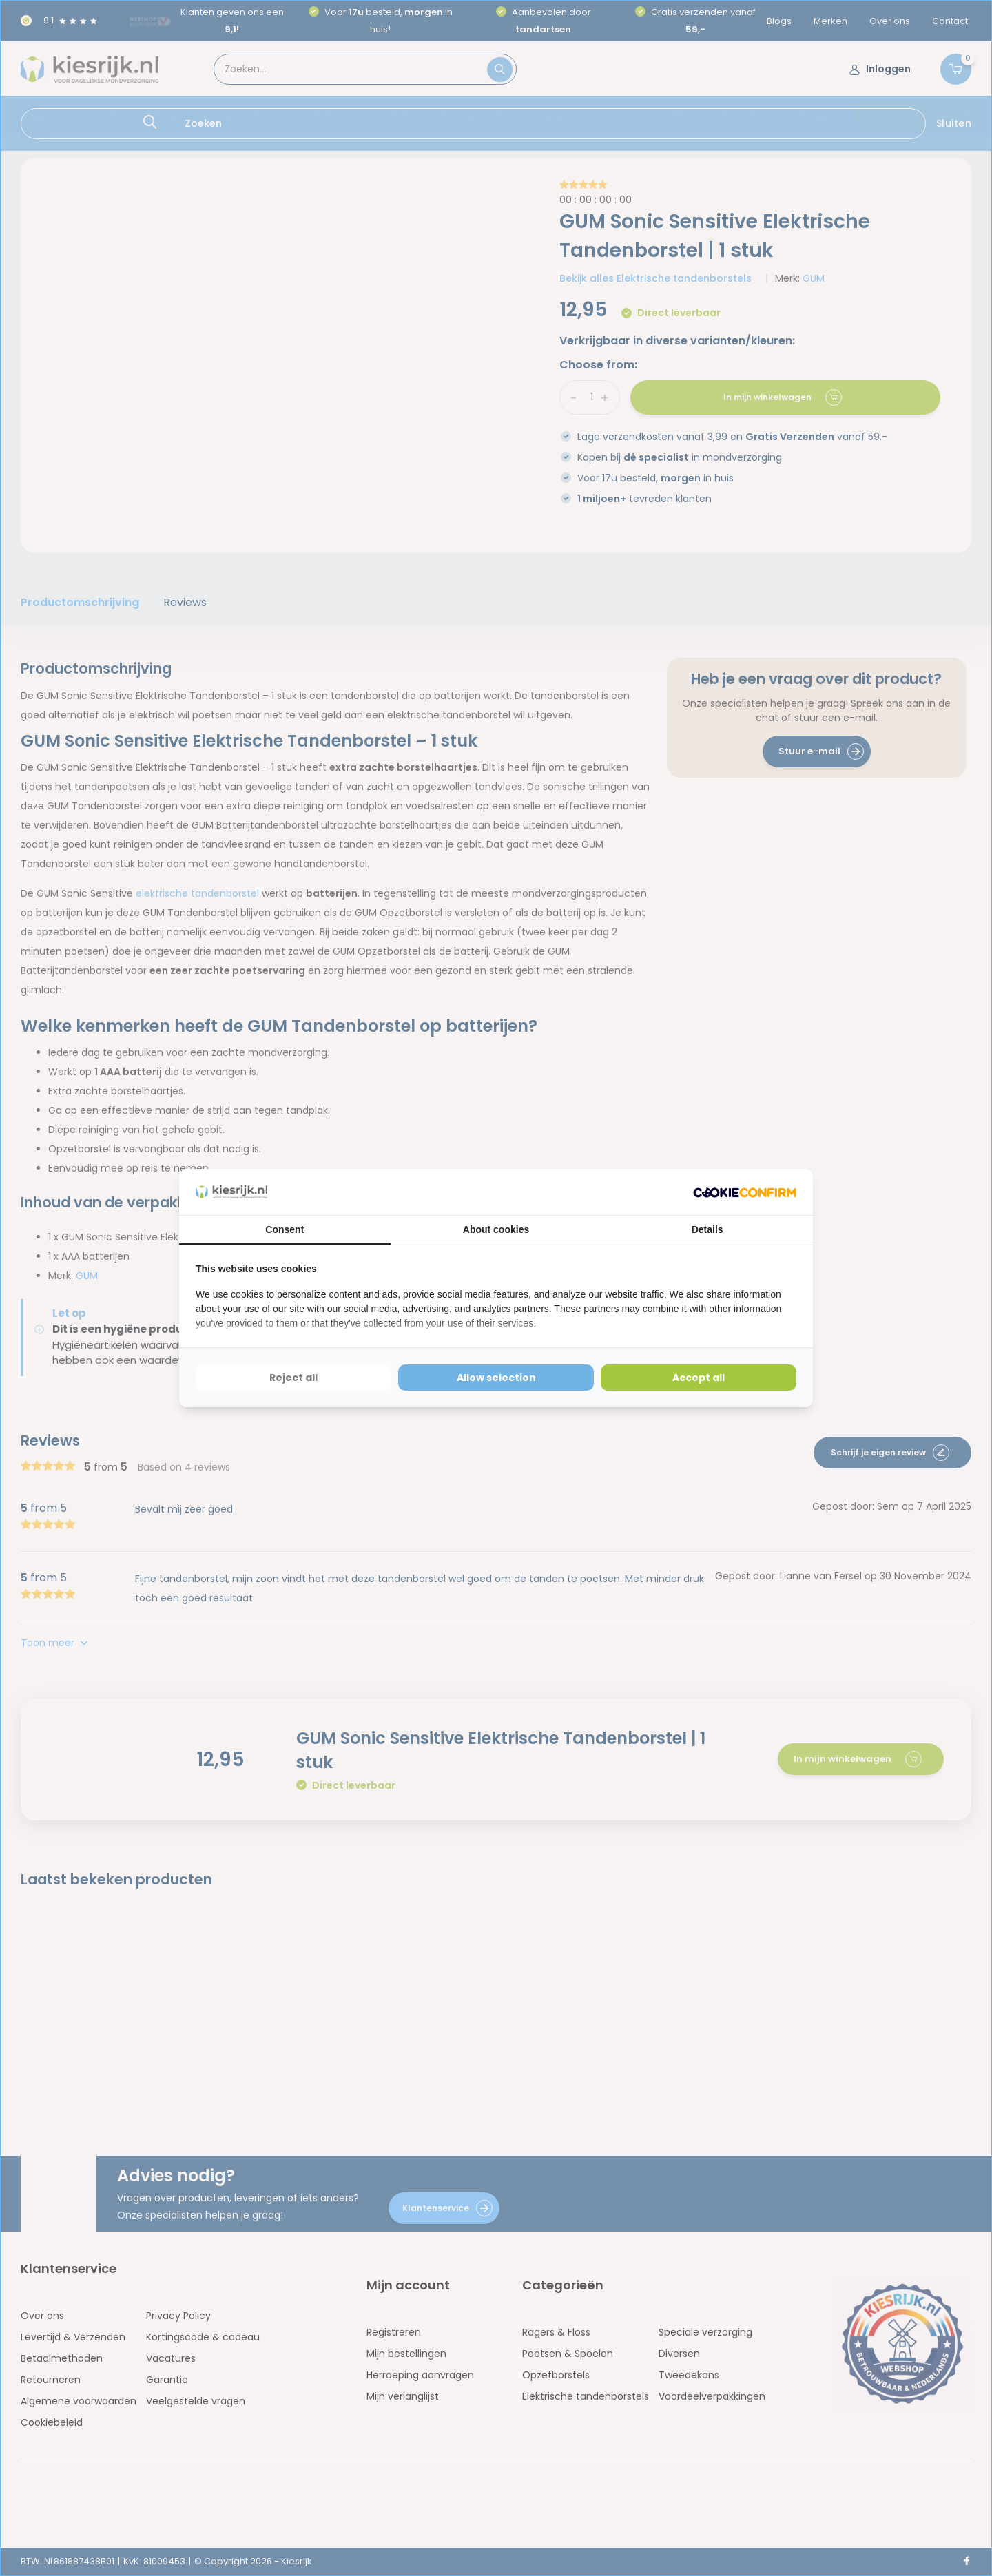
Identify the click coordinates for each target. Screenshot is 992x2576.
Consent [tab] (284, 1229)
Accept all (698, 1377)
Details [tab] (707, 1229)
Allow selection (496, 1377)
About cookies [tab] (496, 1229)
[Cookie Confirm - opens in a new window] (744, 1192)
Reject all (293, 1377)
